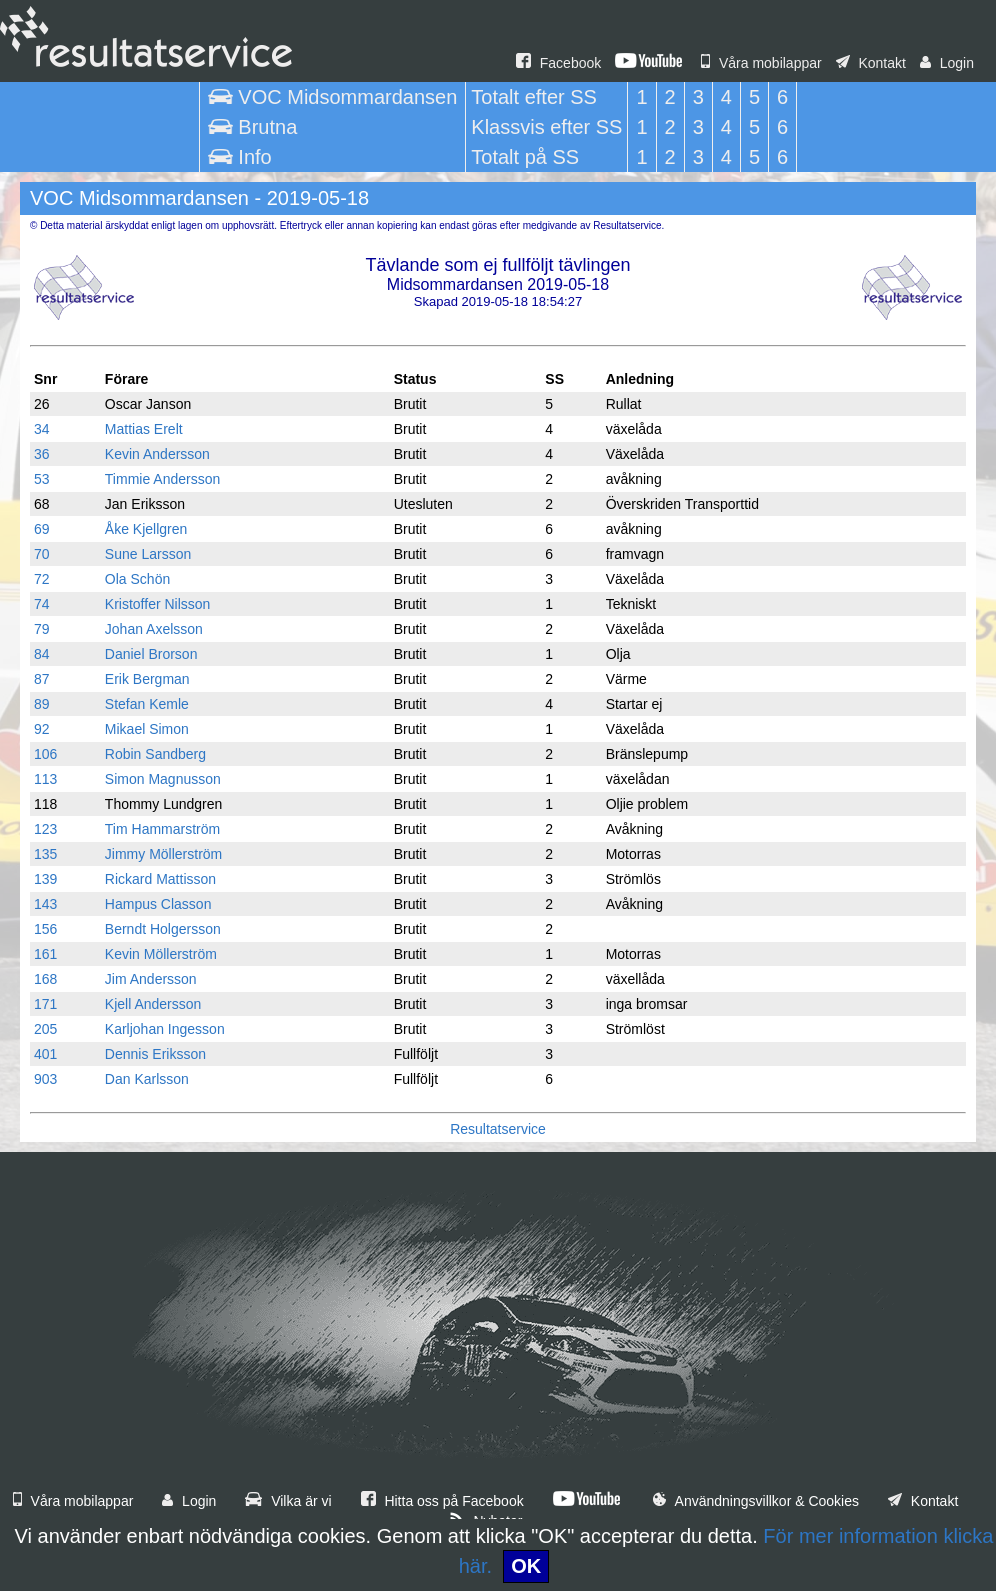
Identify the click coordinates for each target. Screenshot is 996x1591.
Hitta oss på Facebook (442, 1501)
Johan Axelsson (154, 629)
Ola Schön (137, 579)
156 (45, 929)
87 (42, 679)
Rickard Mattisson (160, 879)
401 (45, 1054)
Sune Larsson (148, 554)
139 (45, 879)
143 (45, 904)
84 (42, 654)
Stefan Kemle (147, 704)
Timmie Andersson (162, 479)
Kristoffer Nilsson (158, 604)
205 (45, 1029)
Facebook (558, 63)
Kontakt (871, 63)
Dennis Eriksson (155, 1054)
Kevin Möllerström (161, 954)
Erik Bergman (147, 679)
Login (947, 63)
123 (45, 829)
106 (45, 754)
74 (42, 604)
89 (42, 704)
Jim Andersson (151, 979)
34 (42, 429)
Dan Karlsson (147, 1079)
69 (42, 529)
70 (42, 554)
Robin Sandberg (155, 754)
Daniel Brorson (151, 654)
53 (42, 479)
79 (42, 629)
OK (526, 1566)
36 (42, 454)
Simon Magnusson (163, 779)
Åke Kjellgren (146, 529)
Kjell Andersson (153, 1004)
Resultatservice (498, 1129)
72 (42, 579)
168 (45, 979)
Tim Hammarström (162, 829)
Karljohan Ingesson (165, 1029)
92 (42, 729)
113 (45, 779)
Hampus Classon (158, 904)
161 (45, 954)
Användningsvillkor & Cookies (756, 1501)
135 (45, 854)
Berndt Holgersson (163, 929)
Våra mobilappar (761, 63)
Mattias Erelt (144, 429)
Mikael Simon (147, 729)
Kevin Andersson (157, 454)
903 (45, 1079)
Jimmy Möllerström (163, 854)
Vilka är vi (288, 1501)
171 (45, 1004)
